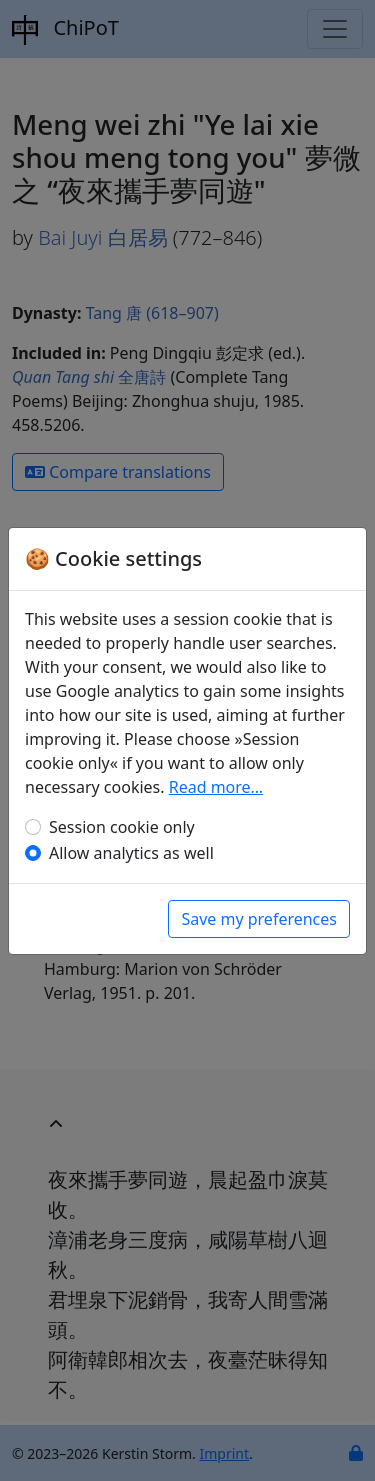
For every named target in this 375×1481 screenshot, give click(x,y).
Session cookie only (122, 827)
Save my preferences (259, 919)
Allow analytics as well (131, 853)
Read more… (216, 787)
